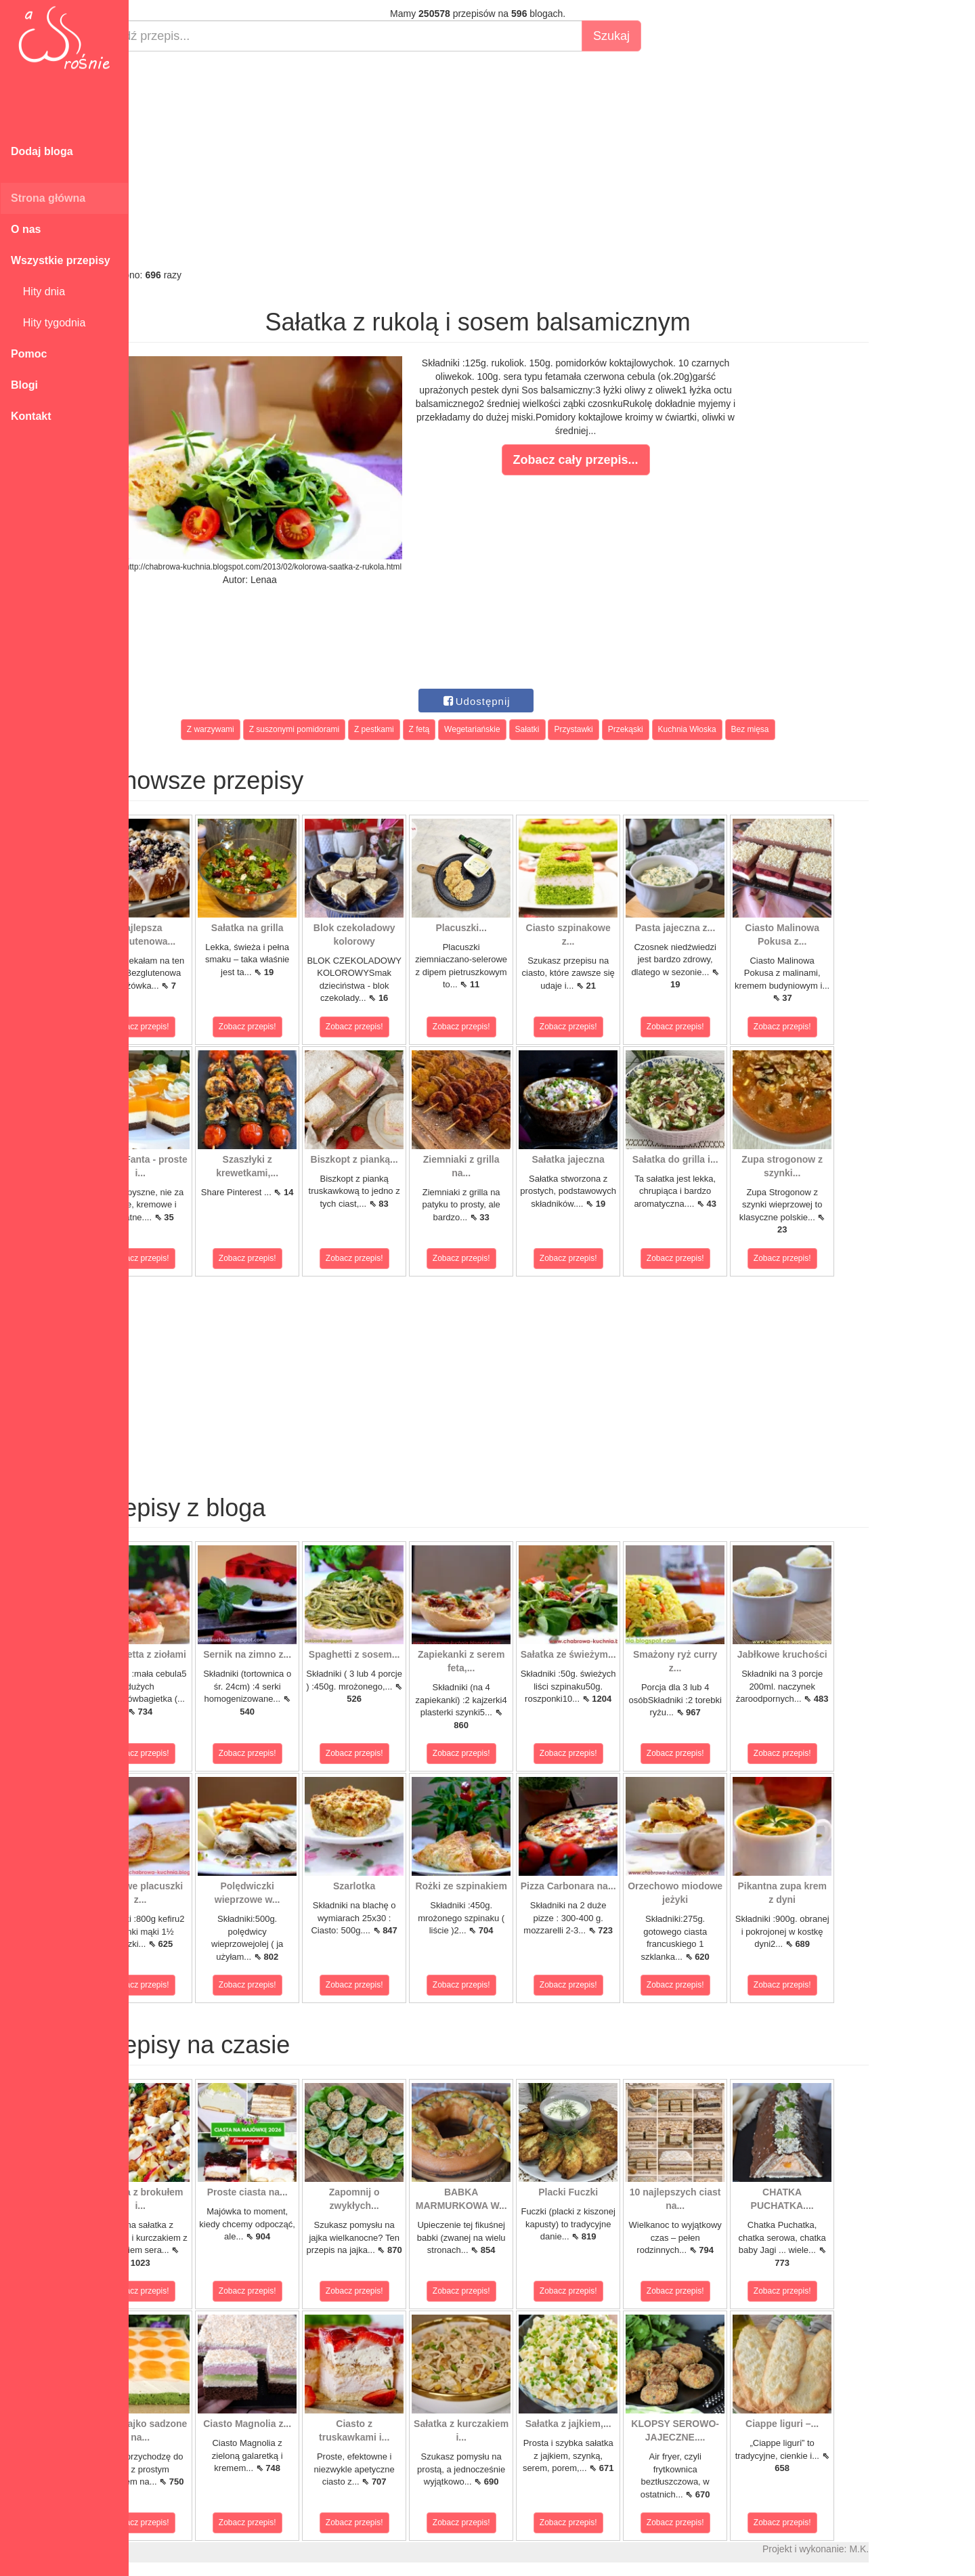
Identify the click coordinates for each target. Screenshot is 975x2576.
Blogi (24, 385)
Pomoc (29, 354)
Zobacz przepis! (189, 1026)
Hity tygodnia (48, 322)
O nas (26, 229)
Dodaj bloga (42, 151)
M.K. (907, 2548)
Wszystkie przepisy (60, 260)
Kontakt (31, 416)
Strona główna (48, 198)
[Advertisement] (526, 160)
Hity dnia (38, 291)
